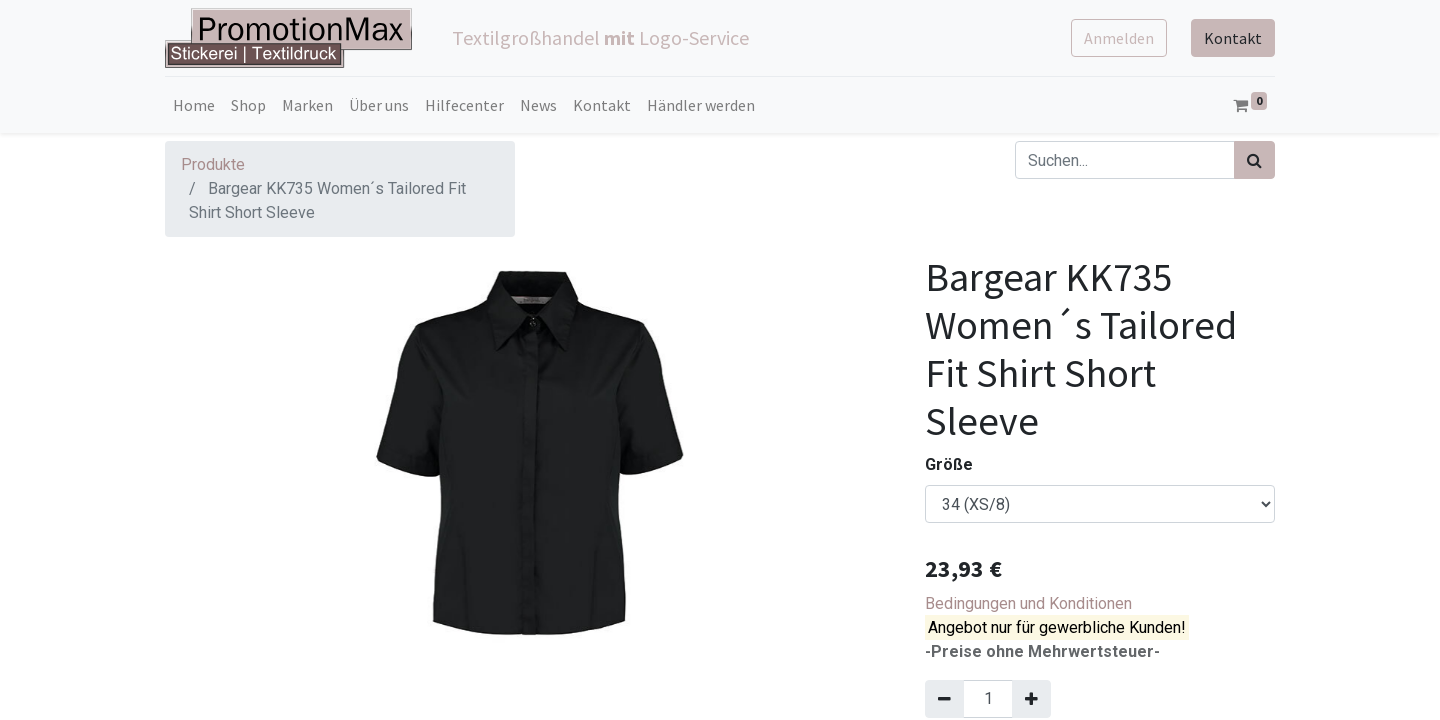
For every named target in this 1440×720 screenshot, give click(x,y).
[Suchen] (1254, 160)
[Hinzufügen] (1031, 699)
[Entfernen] (944, 699)
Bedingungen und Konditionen (1028, 603)
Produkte (213, 164)
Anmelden (1119, 38)
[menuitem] (194, 105)
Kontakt (1233, 38)
